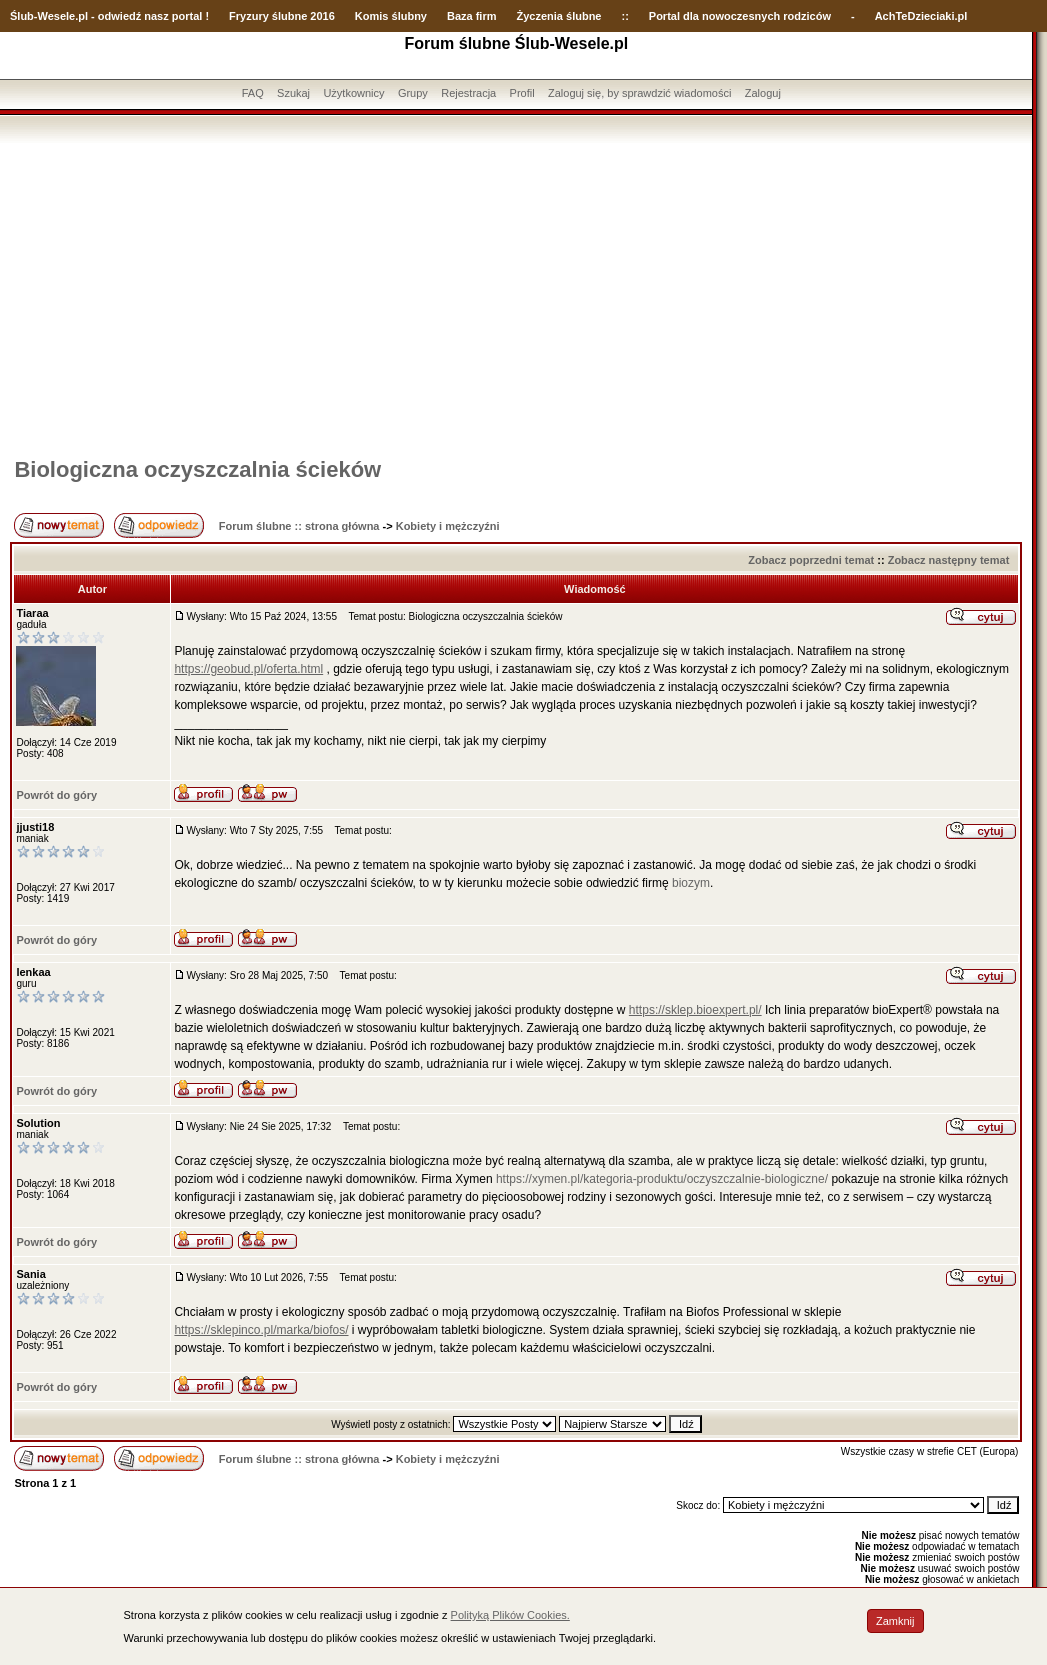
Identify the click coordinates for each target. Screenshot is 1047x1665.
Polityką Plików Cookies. (510, 1615)
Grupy (413, 93)
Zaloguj (763, 93)
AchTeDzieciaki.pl (921, 16)
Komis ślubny (391, 16)
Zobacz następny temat (949, 560)
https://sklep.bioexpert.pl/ (695, 1010)
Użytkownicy (353, 93)
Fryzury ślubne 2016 (282, 16)
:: (624, 16)
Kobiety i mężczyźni (448, 526)
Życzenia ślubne (559, 16)
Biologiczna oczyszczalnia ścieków (197, 469)
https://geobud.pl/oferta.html (248, 669)
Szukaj (293, 93)
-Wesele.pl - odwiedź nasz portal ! (121, 16)
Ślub (22, 16)
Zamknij (895, 1621)
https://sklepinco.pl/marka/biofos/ (261, 1330)
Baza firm (472, 16)
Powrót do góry (56, 795)
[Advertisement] (516, 293)
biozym (691, 883)
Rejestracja (468, 93)
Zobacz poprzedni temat (811, 560)
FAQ (253, 93)
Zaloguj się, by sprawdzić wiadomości (639, 93)
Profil (522, 93)
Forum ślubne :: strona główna (299, 526)
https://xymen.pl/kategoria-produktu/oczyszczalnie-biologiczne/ (662, 1179)
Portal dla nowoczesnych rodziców (740, 16)
